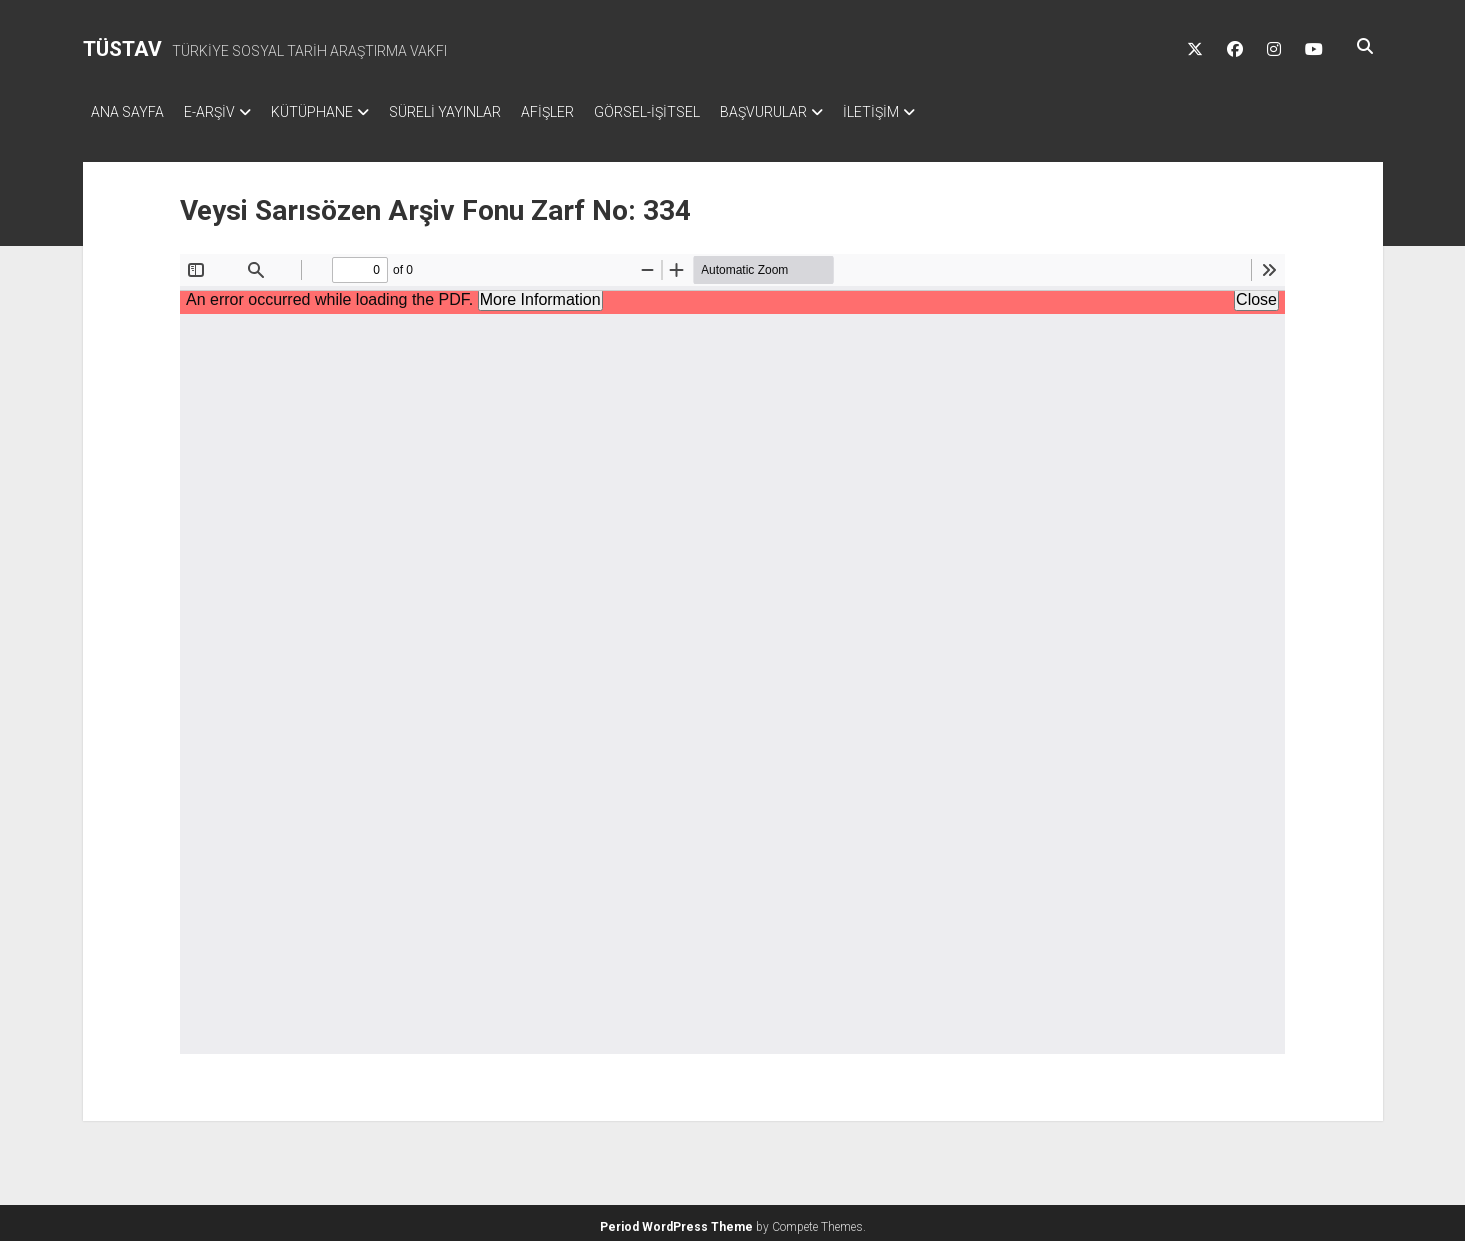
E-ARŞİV (219, 112)
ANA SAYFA (127, 112)
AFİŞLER (587, 112)
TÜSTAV (122, 49)
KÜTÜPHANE (332, 112)
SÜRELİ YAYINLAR (475, 112)
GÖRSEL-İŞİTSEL (697, 112)
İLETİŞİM (941, 112)
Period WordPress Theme (676, 1221)
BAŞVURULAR (823, 112)
